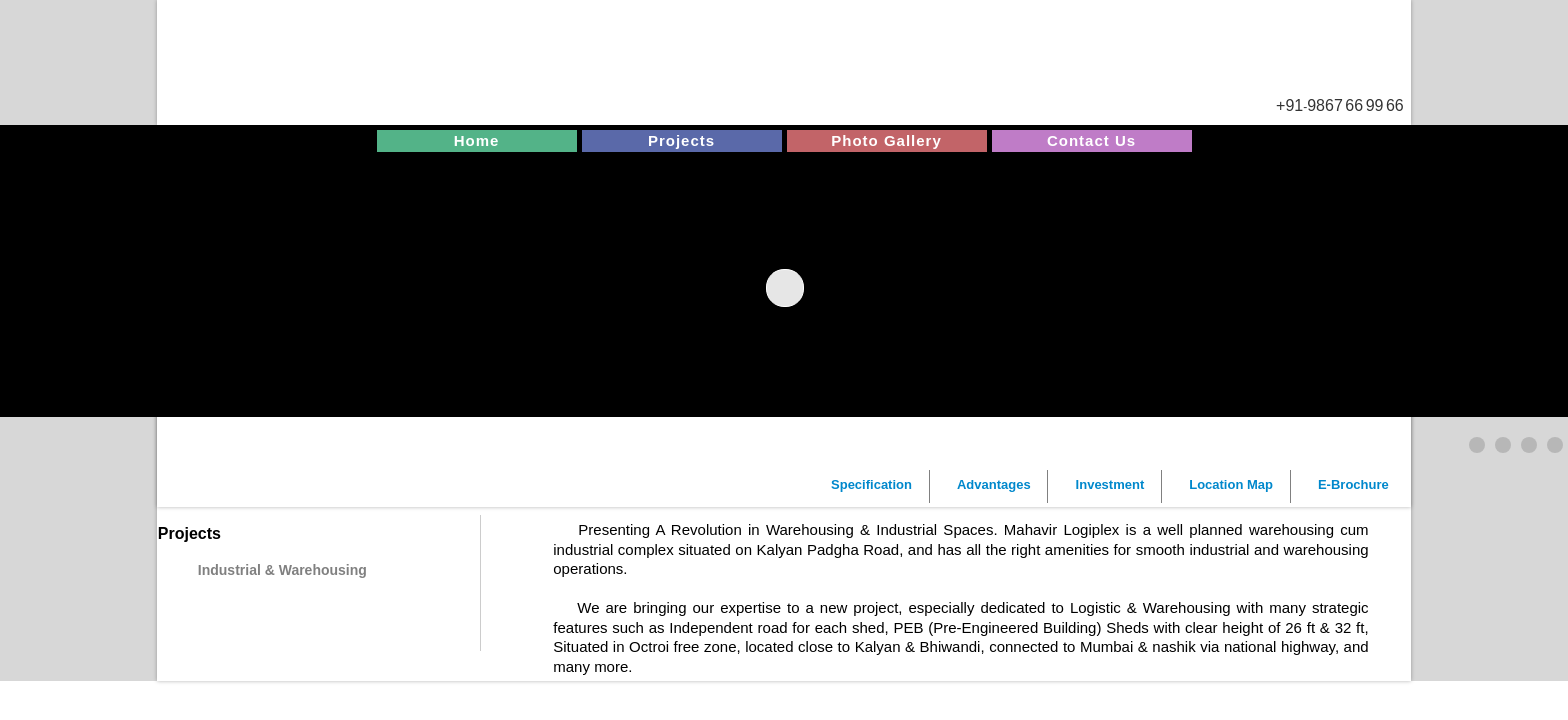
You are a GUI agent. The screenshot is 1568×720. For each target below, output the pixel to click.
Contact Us (1091, 140)
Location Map (1231, 484)
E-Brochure (1353, 484)
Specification (871, 484)
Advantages (994, 484)
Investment (1110, 484)
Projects (681, 140)
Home (477, 140)
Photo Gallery (886, 140)
